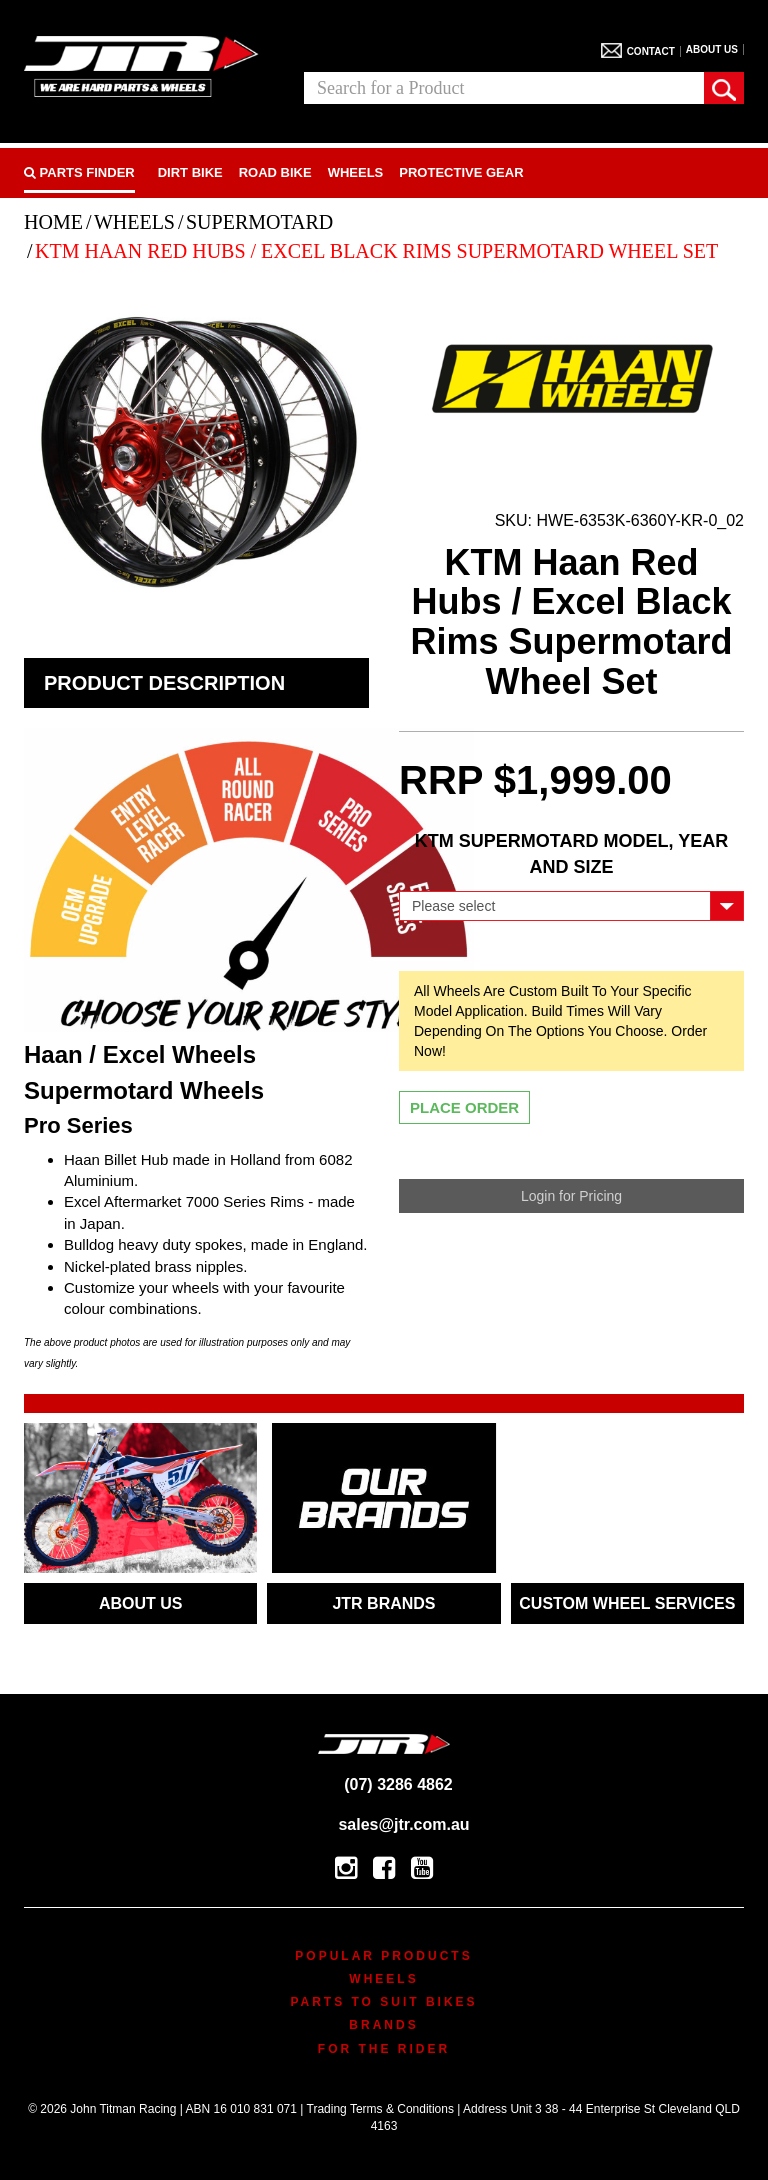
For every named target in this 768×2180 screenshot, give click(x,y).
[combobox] (504, 88)
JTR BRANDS (383, 1603)
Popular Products (383, 1956)
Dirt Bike (190, 172)
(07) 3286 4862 (384, 1784)
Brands (383, 2025)
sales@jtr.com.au (383, 1824)
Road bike (275, 172)
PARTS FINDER (79, 172)
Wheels (356, 172)
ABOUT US (141, 1603)
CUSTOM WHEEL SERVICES (627, 1603)
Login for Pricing (571, 1196)
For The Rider (384, 2049)
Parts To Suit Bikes (383, 2002)
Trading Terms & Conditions (380, 2109)
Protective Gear (461, 172)
